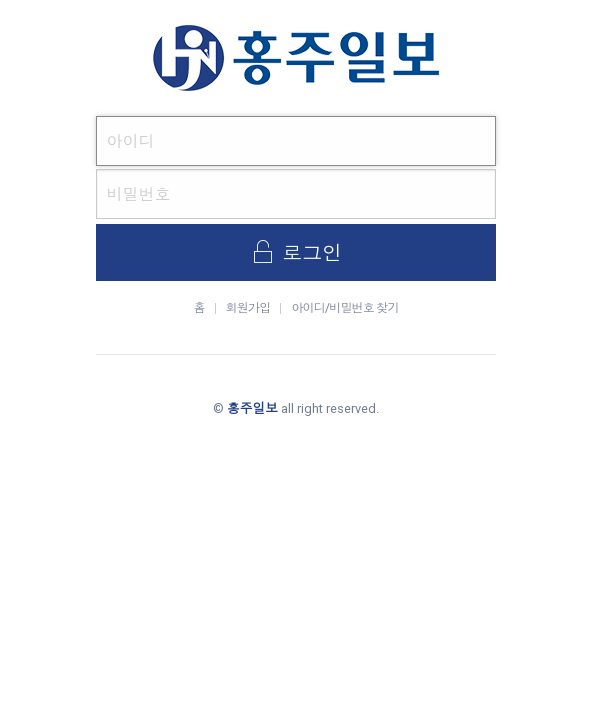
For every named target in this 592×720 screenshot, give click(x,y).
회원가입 (248, 308)
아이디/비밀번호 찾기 (344, 308)
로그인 (296, 251)
